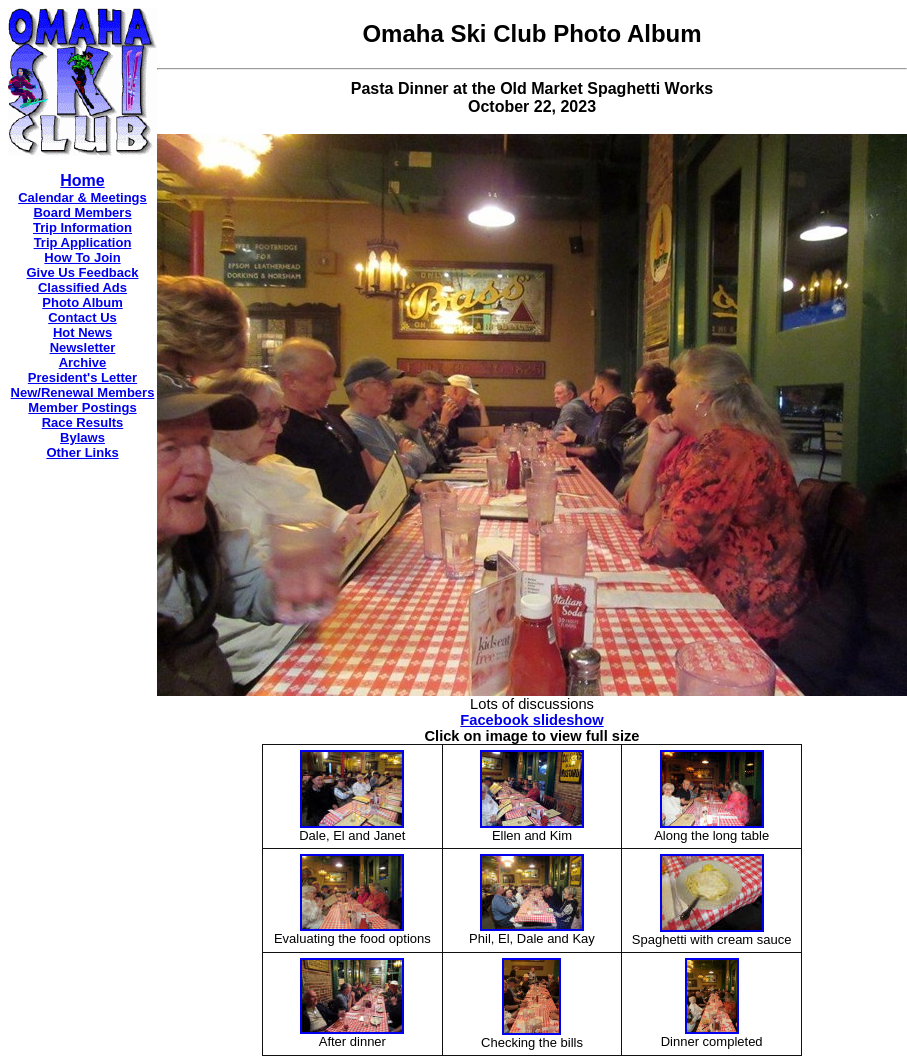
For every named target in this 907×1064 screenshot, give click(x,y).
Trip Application (83, 242)
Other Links (82, 452)
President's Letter (82, 377)
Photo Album (82, 302)
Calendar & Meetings (82, 197)
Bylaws (82, 437)
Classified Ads (82, 287)
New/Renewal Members (83, 392)
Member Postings (82, 407)
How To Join (82, 257)
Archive (83, 362)
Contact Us (82, 317)
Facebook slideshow (531, 720)
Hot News (82, 332)
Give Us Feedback (83, 272)
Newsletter (83, 347)
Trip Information (82, 227)
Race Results (83, 422)
